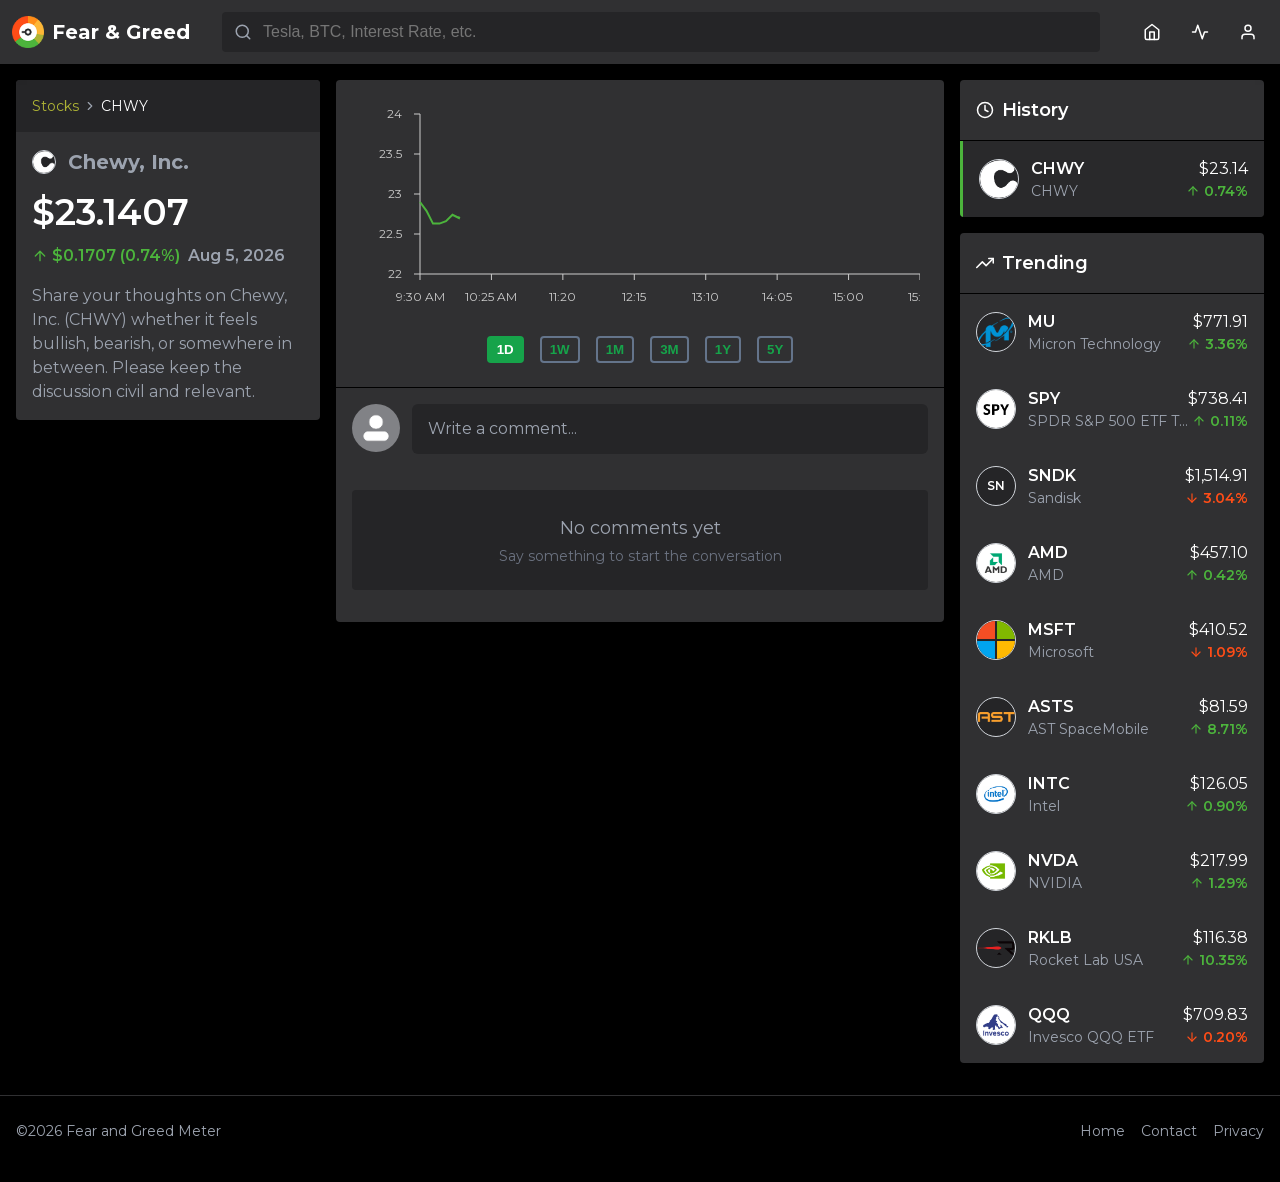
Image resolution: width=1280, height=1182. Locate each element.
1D (505, 349)
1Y (723, 349)
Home (1102, 1131)
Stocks (55, 106)
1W (560, 349)
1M (615, 349)
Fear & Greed (101, 32)
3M (669, 349)
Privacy (1238, 1131)
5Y (775, 349)
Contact (1169, 1131)
